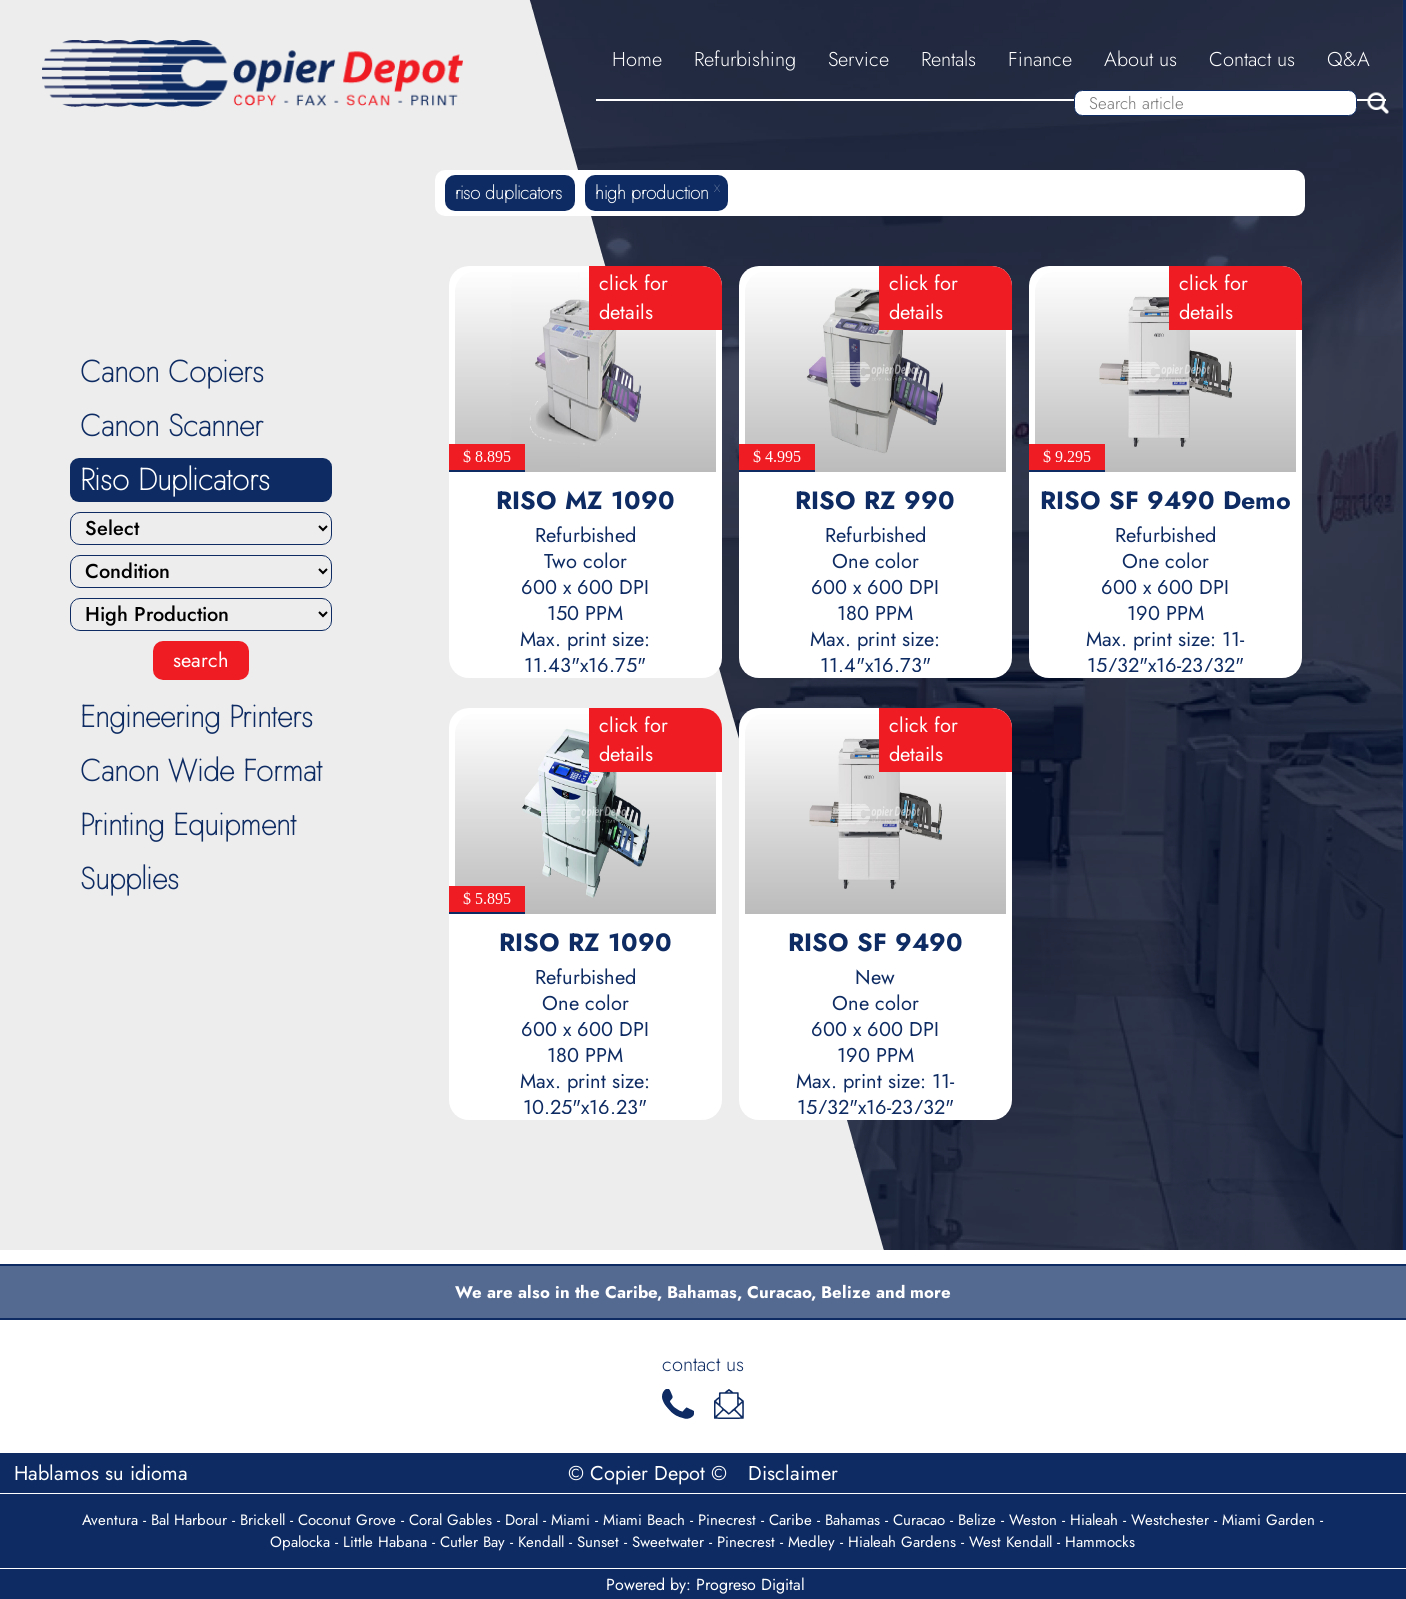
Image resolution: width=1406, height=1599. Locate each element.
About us (1140, 59)
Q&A (1348, 59)
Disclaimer (793, 1473)
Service (858, 59)
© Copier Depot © (650, 1473)
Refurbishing (745, 59)
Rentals (948, 59)
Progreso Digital (750, 1584)
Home (637, 59)
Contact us (1252, 59)
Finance (1040, 59)
